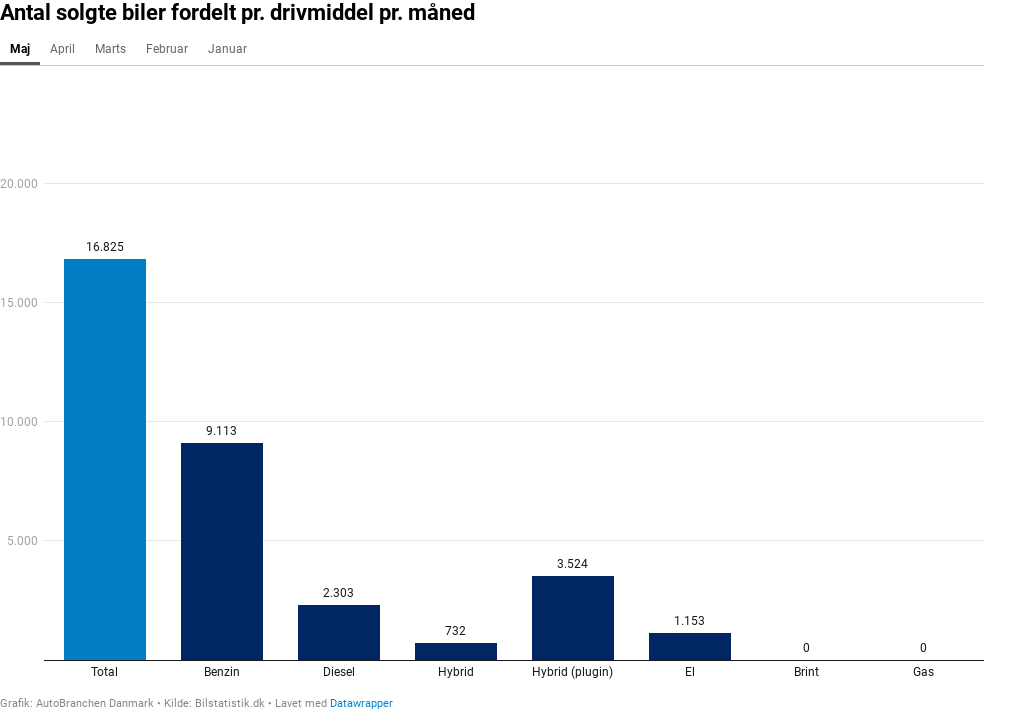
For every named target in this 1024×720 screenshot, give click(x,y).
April (62, 49)
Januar (227, 49)
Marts (110, 49)
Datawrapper (361, 703)
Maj (20, 49)
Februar (167, 49)
